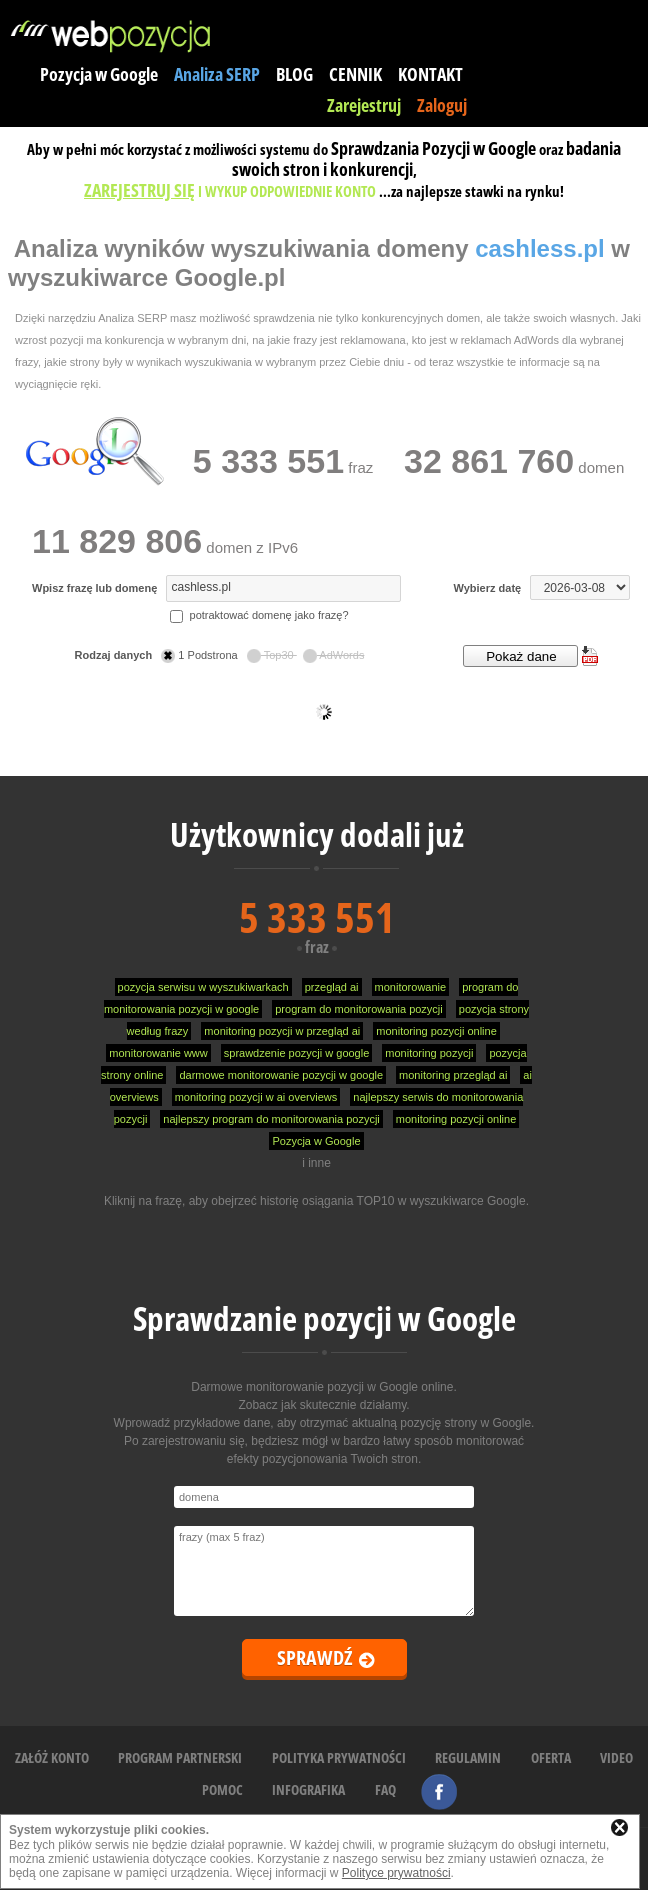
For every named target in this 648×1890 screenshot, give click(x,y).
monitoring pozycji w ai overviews (256, 1097)
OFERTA (551, 1757)
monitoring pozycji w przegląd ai (282, 1031)
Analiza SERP (217, 74)
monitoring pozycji (429, 1053)
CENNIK (355, 74)
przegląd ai (332, 987)
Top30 (272, 655)
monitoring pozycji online (436, 1031)
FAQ (385, 1789)
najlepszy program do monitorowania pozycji (271, 1119)
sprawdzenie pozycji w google (297, 1053)
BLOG (294, 74)
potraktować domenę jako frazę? (259, 615)
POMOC (222, 1789)
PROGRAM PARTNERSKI (180, 1757)
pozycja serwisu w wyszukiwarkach (203, 987)
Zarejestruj (364, 105)
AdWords (334, 655)
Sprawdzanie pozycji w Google (324, 1318)
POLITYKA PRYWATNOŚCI (339, 1757)
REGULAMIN (468, 1757)
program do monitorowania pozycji (359, 1009)
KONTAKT (430, 74)
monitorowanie (411, 987)
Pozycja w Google (99, 74)
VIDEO (616, 1757)
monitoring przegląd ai (453, 1075)
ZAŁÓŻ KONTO (52, 1757)
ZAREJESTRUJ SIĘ (139, 190)
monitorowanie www (158, 1053)
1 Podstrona (200, 655)
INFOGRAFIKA (308, 1789)
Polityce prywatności (396, 1873)
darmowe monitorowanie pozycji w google (281, 1075)
